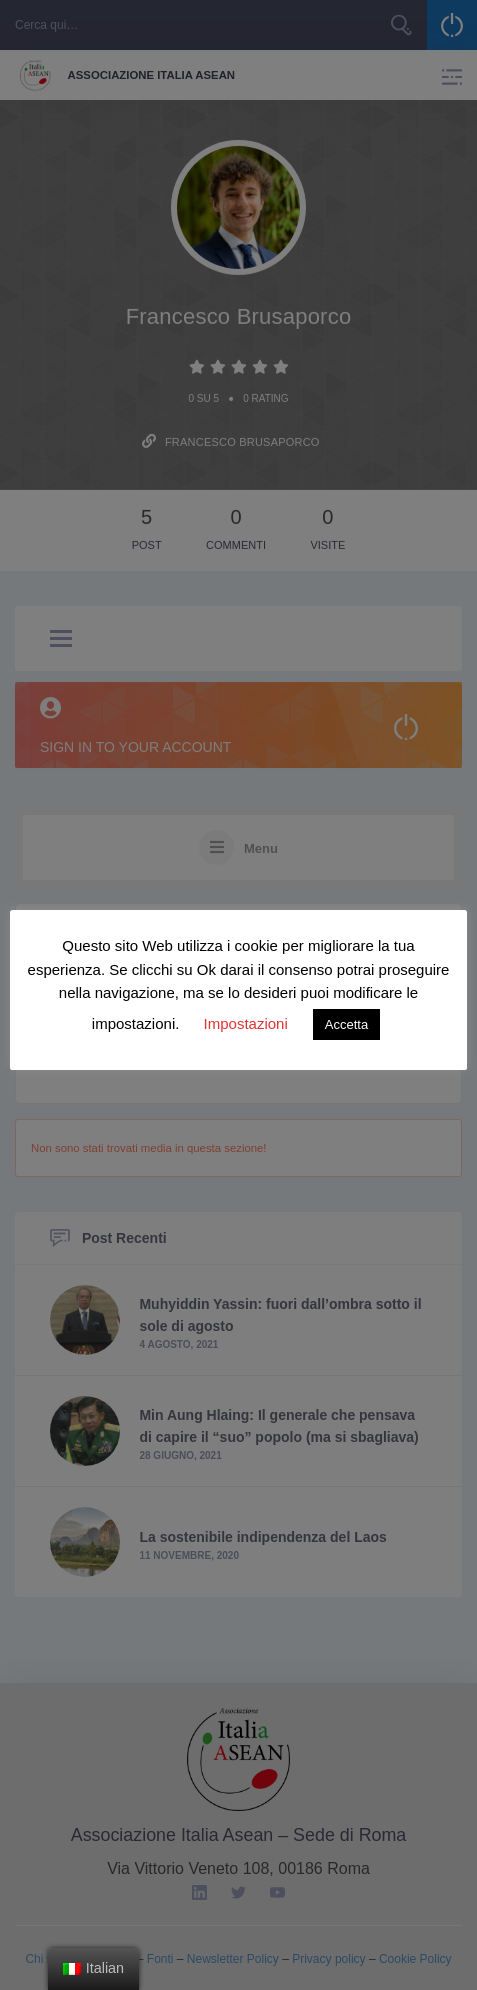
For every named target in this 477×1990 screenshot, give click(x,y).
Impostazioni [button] (246, 1023)
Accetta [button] (346, 1024)
